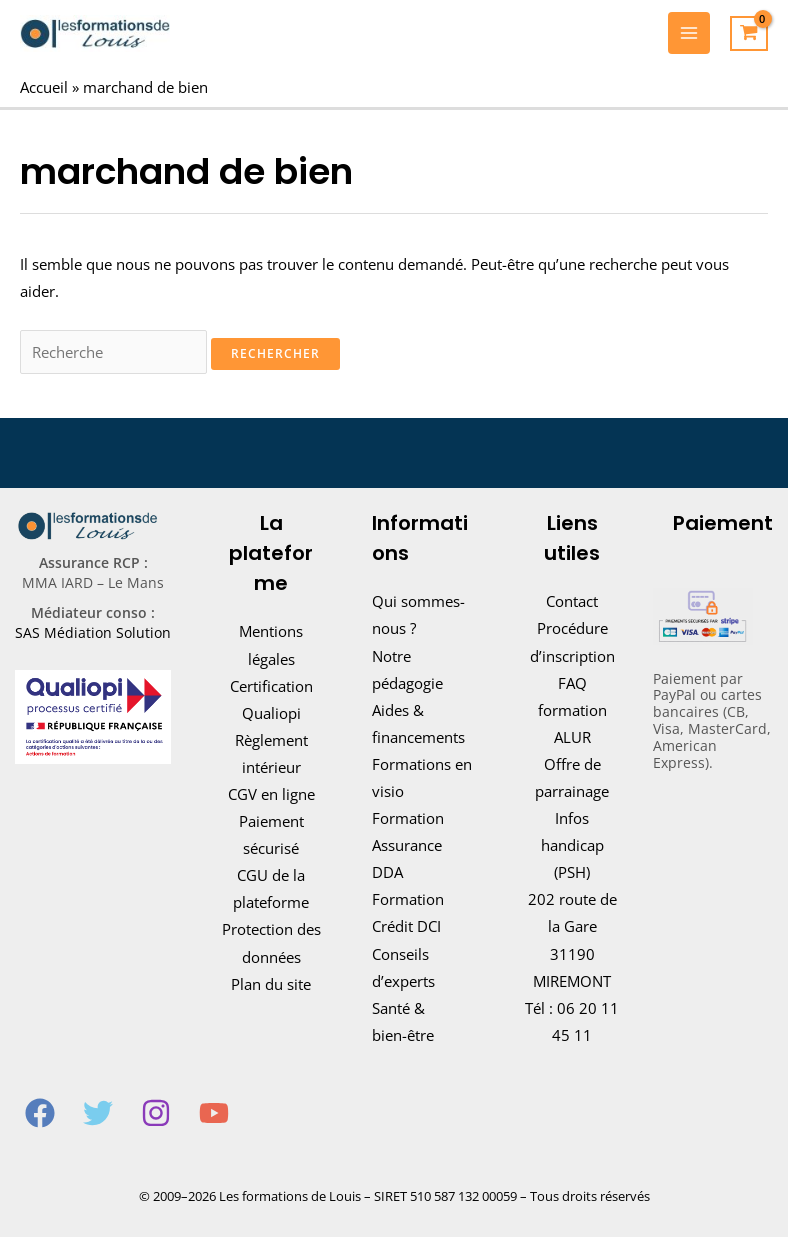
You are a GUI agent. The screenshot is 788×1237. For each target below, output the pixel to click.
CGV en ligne (271, 794)
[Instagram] (156, 1113)
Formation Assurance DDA (408, 845)
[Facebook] (40, 1113)
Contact (572, 601)
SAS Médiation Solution (93, 632)
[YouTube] (214, 1113)
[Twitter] (98, 1113)
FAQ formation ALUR (572, 710)
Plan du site (271, 984)
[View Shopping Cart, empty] (749, 34)
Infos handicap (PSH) (572, 845)
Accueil (44, 87)
